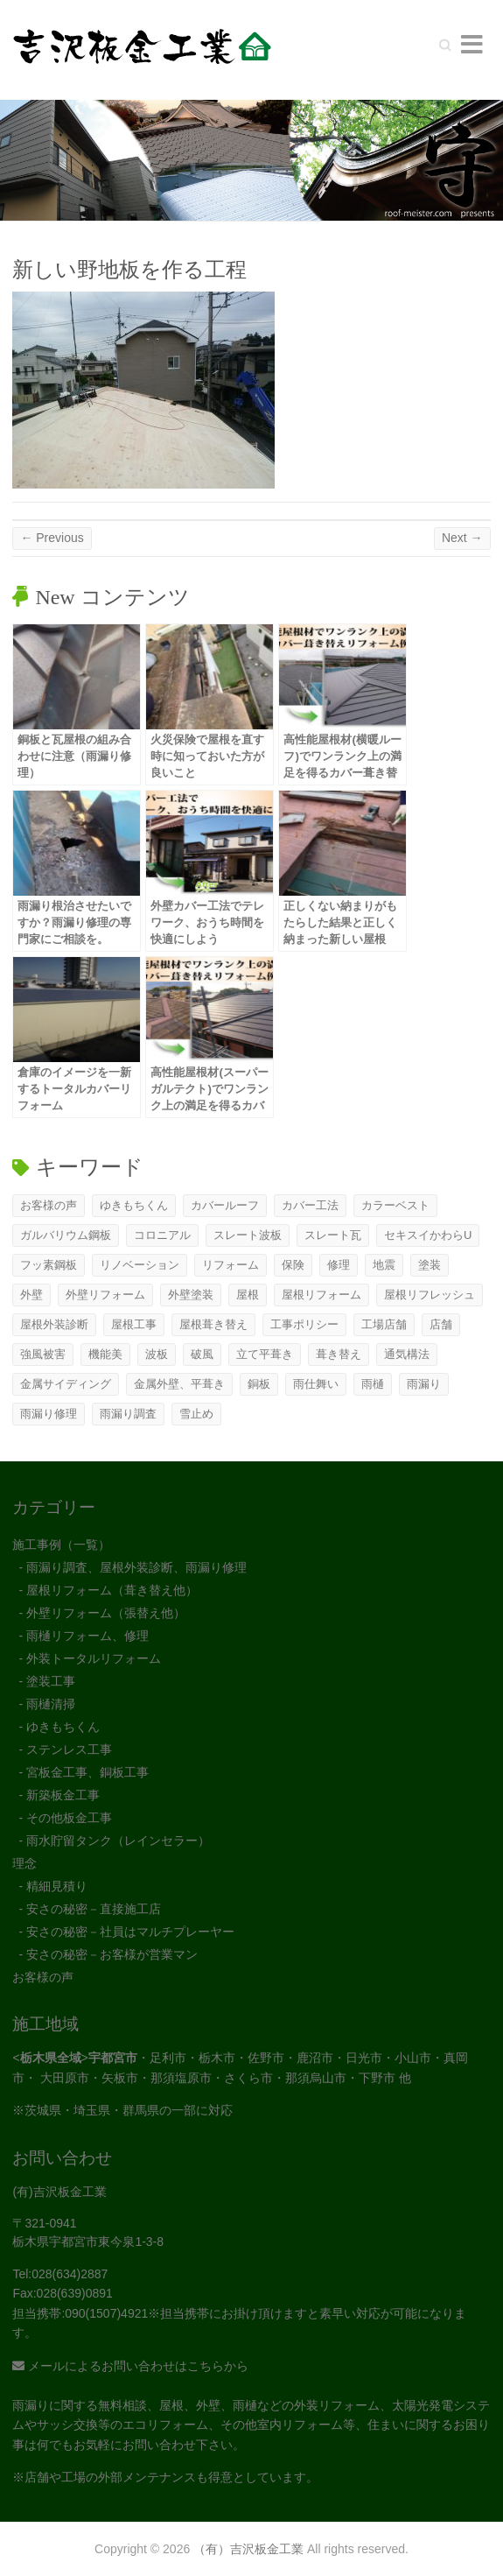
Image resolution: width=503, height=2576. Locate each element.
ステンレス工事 (69, 1749)
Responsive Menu (471, 44)
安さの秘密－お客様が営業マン (112, 1954)
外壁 (31, 1294)
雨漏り (424, 1383)
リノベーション (139, 1264)
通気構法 (407, 1354)
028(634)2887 (69, 2274)
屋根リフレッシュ (429, 1294)
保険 (293, 1264)
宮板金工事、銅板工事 (87, 1772)
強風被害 (43, 1354)
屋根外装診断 (54, 1324)
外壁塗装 (190, 1294)
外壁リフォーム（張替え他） (105, 1613)
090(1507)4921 (106, 2313)
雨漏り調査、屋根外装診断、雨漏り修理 (136, 1567)
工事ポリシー (304, 1324)
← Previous (51, 538)
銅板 (259, 1383)
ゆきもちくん (134, 1205)
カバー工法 (310, 1205)
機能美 (105, 1354)
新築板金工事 (63, 1795)
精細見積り (56, 1886)
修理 (338, 1264)
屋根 (247, 1294)
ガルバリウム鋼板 (65, 1235)
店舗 (441, 1324)
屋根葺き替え (213, 1324)
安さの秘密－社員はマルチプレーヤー (130, 1932)
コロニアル (162, 1235)
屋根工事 (134, 1324)
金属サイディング (65, 1383)
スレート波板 (247, 1235)
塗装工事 (50, 1681)
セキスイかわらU (428, 1235)
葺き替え (338, 1354)
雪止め (196, 1413)
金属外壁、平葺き (179, 1383)
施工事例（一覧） (61, 1545)
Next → (462, 538)
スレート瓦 (332, 1235)
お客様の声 (48, 1205)
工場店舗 (384, 1324)
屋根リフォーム (321, 1294)
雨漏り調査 (128, 1413)
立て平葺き (264, 1354)
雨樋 (372, 1383)
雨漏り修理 (48, 1413)
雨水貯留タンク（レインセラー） (118, 1840)
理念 (24, 1863)
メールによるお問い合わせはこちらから (130, 2366)
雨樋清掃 (50, 1704)
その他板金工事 (69, 1818)
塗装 (429, 1264)
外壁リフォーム (105, 1294)
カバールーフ (225, 1205)
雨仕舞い (316, 1383)
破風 (202, 1354)
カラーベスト (395, 1205)
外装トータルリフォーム (93, 1658)
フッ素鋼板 (48, 1264)
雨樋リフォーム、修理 (87, 1636)
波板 (156, 1354)
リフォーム (230, 1264)
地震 (384, 1264)
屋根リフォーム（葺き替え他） (112, 1590)
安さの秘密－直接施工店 (93, 1909)
